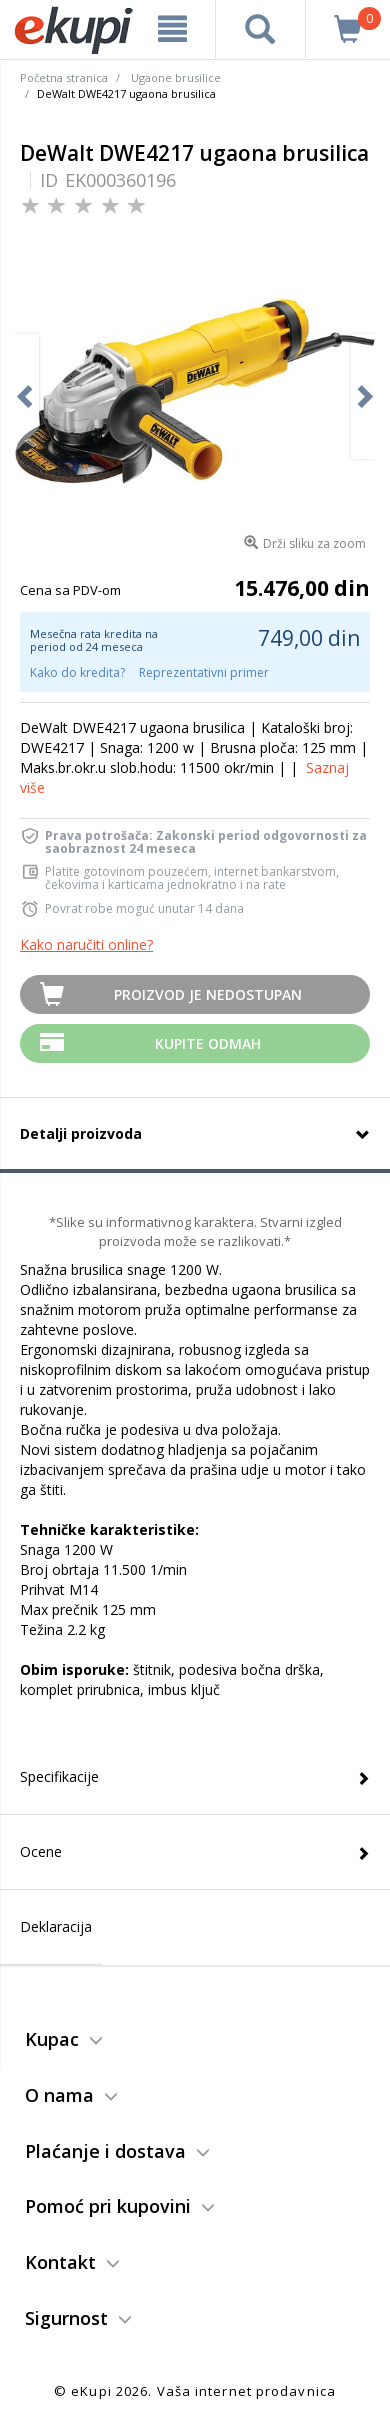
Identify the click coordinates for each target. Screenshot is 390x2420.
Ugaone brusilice (176, 77)
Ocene (41, 1851)
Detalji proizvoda (81, 1133)
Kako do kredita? (77, 672)
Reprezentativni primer (204, 672)
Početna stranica (64, 77)
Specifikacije (59, 1776)
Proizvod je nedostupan (208, 994)
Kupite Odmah (208, 1043)
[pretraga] (261, 29)
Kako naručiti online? (86, 944)
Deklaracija (56, 1926)
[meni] (172, 29)
